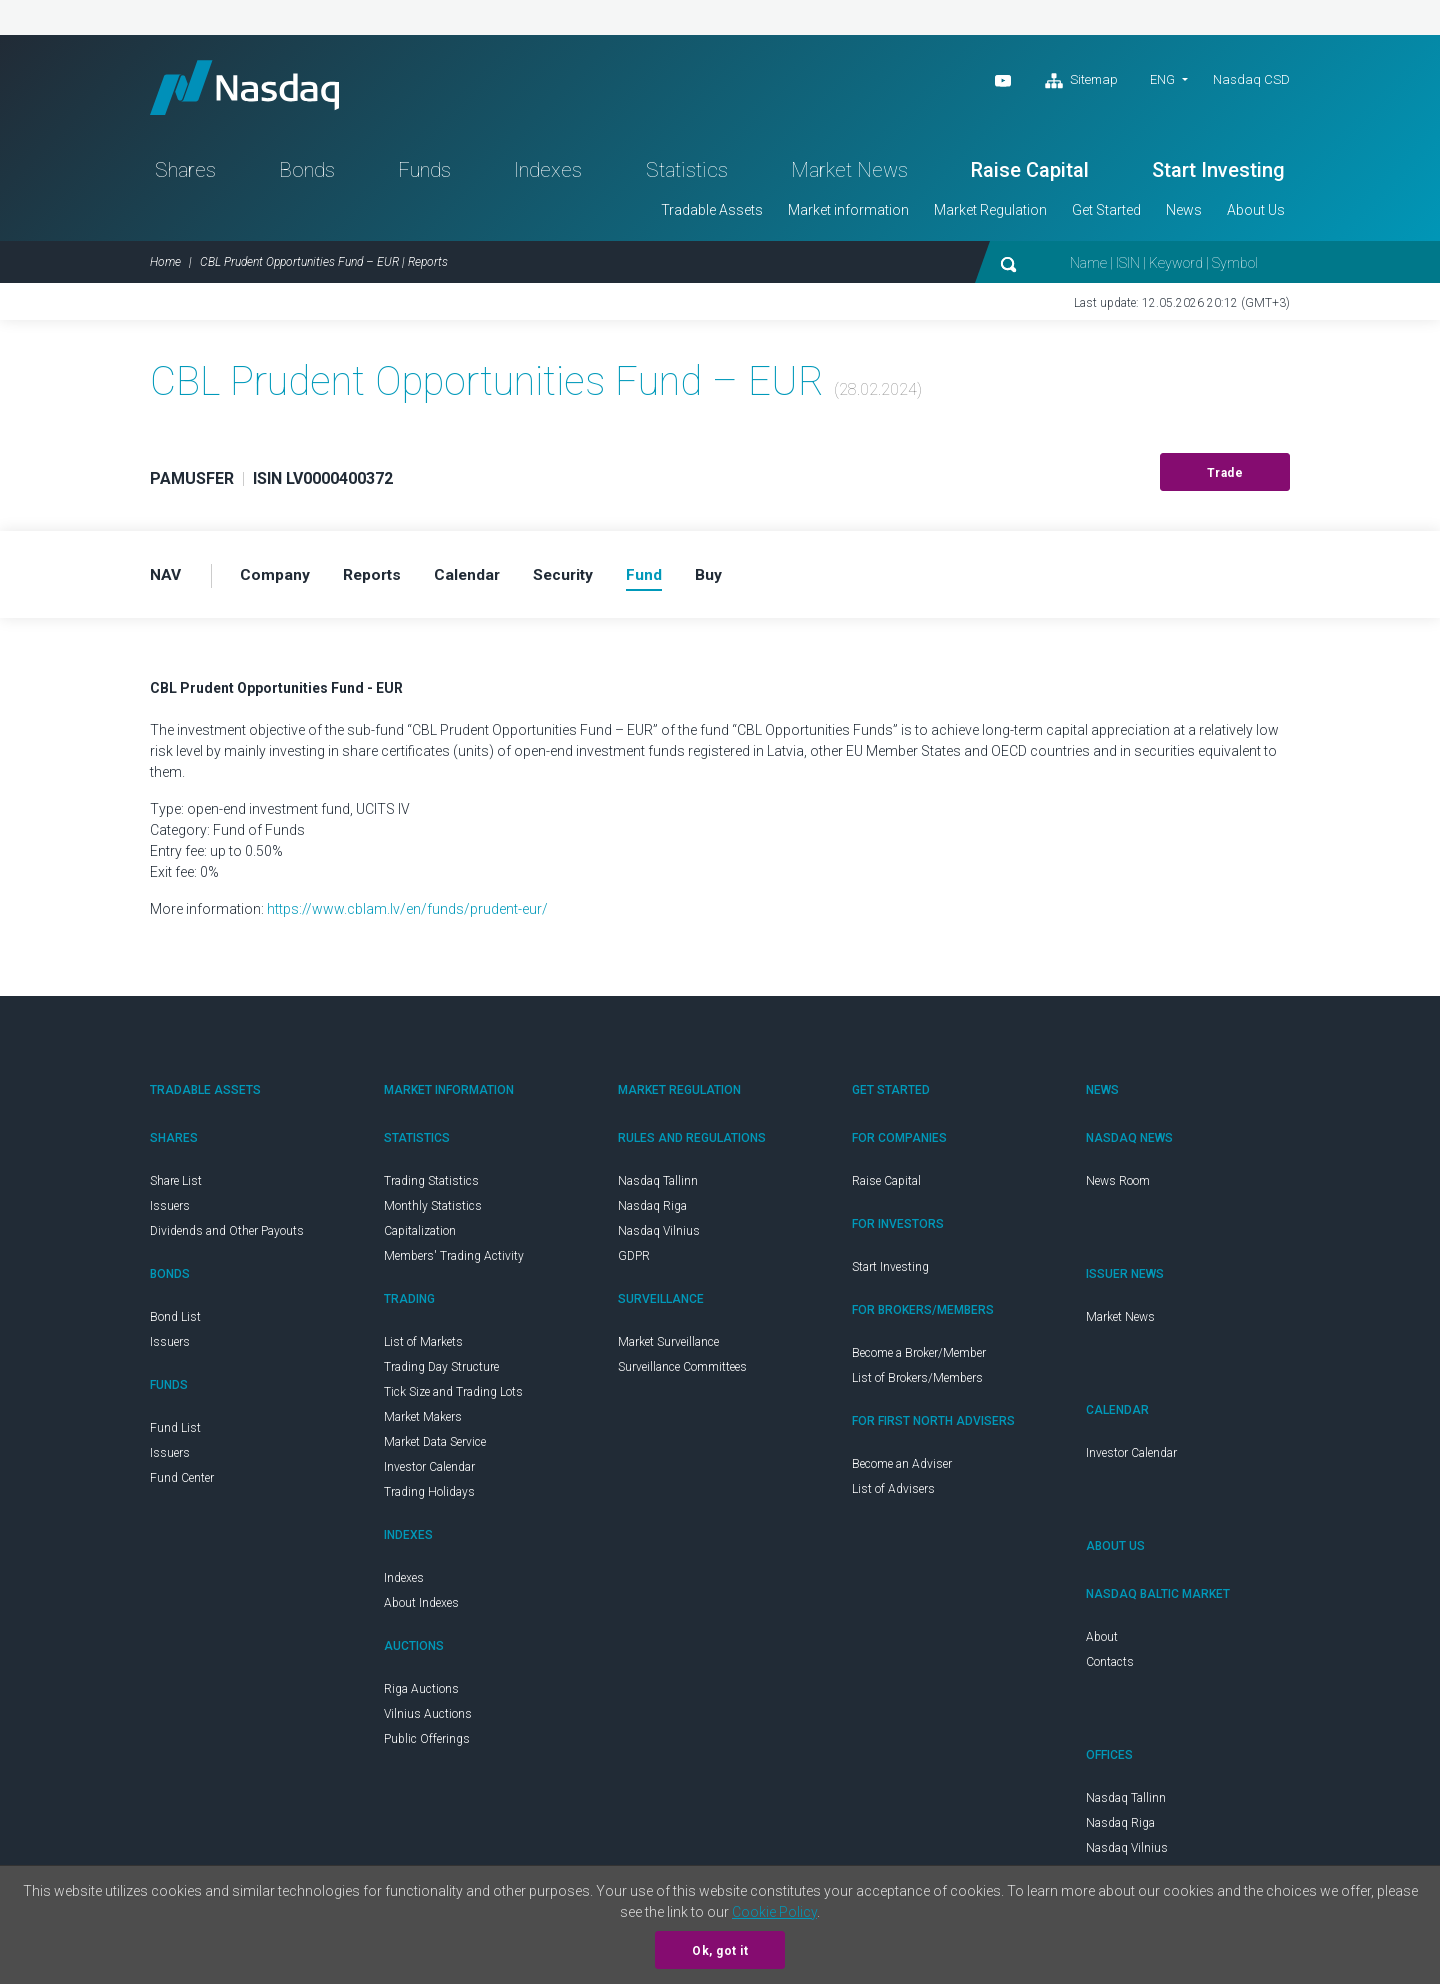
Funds (424, 176)
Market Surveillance (668, 1348)
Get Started (1106, 216)
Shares (185, 176)
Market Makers (423, 1423)
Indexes (548, 176)
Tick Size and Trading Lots (453, 1398)
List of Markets (423, 1348)
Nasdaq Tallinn (658, 1187)
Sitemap (1081, 81)
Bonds (307, 176)
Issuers (170, 1212)
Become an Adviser (902, 1470)
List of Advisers (893, 1495)
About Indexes (421, 1609)
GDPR (634, 1262)
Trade (1225, 479)
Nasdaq (255, 90)
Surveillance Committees (682, 1373)
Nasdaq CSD (1251, 79)
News (1184, 216)
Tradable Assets (712, 216)
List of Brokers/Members (917, 1384)
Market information (848, 216)
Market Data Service (435, 1448)
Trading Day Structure (441, 1373)
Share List (176, 1187)
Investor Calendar (429, 1473)
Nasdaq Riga (652, 1212)
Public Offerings (427, 1745)
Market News (849, 176)
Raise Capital (1030, 176)
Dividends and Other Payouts (227, 1237)
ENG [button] (1162, 79)
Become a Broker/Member (919, 1359)
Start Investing (1218, 176)
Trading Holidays (429, 1498)
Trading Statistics (431, 1187)
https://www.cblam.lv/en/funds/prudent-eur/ (407, 915)
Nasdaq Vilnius (659, 1237)
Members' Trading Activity (454, 1262)
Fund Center (182, 1484)
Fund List (175, 1434)
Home (165, 268)
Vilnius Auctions (428, 1720)
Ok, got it (720, 1951)
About (1102, 1643)
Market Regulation (990, 216)
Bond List (175, 1323)
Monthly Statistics (433, 1212)
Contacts (1110, 1668)
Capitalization (420, 1237)
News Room (1118, 1187)
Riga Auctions (421, 1695)
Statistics (687, 176)
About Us (1256, 216)
